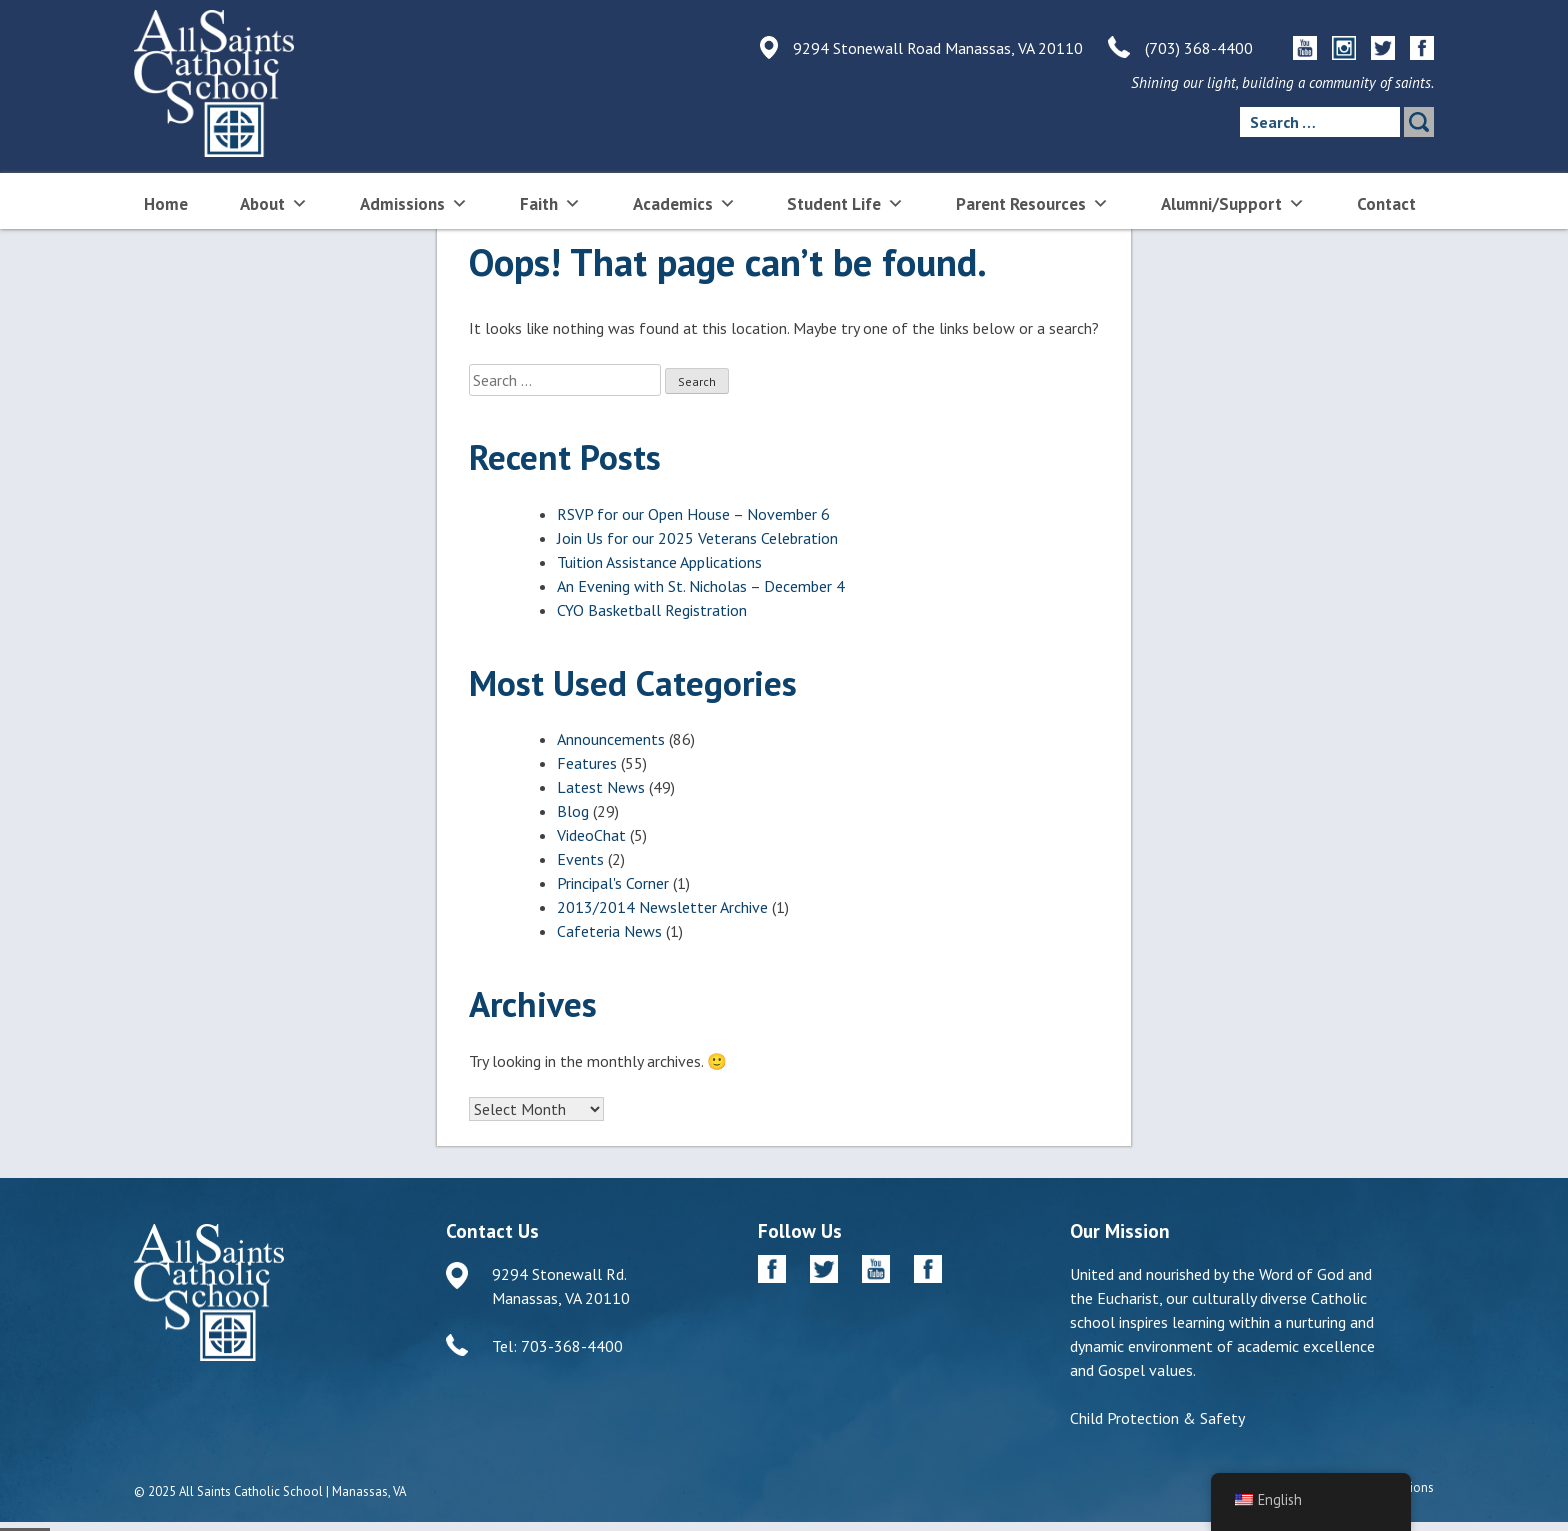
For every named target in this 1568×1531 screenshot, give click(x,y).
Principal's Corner (613, 883)
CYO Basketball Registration (652, 610)
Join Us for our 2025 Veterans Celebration (697, 538)
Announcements (611, 739)
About (274, 202)
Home (166, 204)
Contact (1386, 204)
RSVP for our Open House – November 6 (693, 514)
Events (580, 859)
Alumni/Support (1233, 202)
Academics (684, 202)
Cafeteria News (609, 931)
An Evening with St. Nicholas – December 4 (701, 586)
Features (587, 763)
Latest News (601, 787)
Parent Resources (1032, 202)
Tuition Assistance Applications (659, 562)
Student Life (845, 202)
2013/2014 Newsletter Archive (662, 907)
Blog (573, 811)
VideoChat (591, 835)
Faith (550, 202)
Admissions (414, 202)
